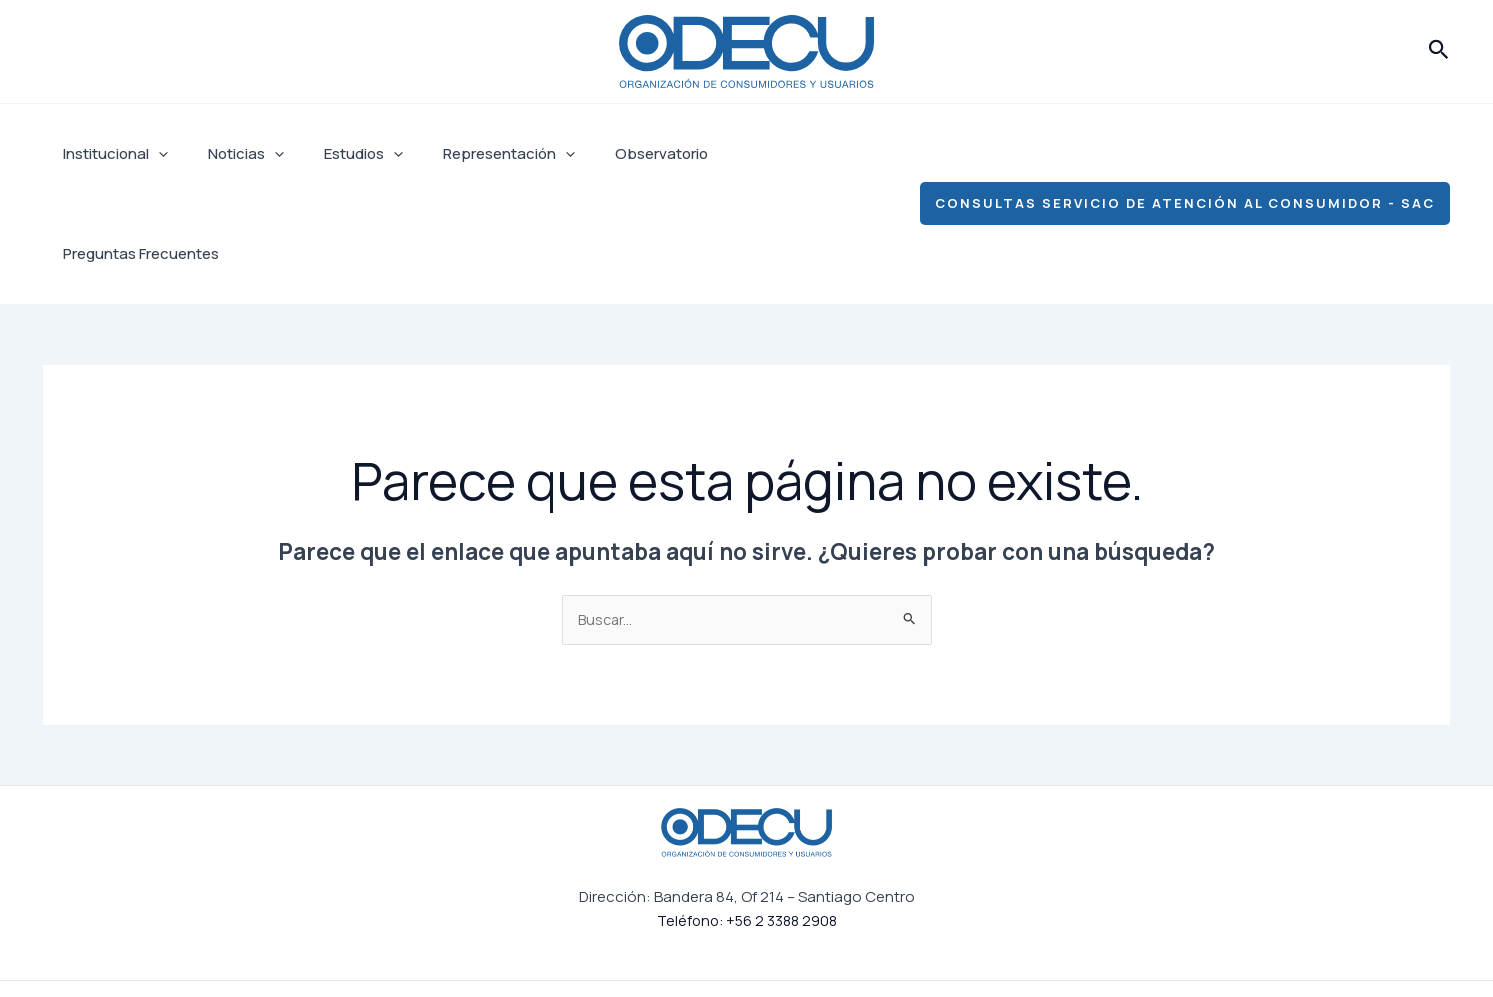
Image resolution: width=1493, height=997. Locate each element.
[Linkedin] (1143, 940)
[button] (1439, 51)
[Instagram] (1075, 940)
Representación (474, 154)
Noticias (231, 154)
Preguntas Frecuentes (771, 153)
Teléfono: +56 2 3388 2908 (747, 822)
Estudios (338, 154)
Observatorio (616, 153)
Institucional (110, 154)
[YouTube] (1211, 940)
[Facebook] (1007, 940)
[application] (153, 154)
